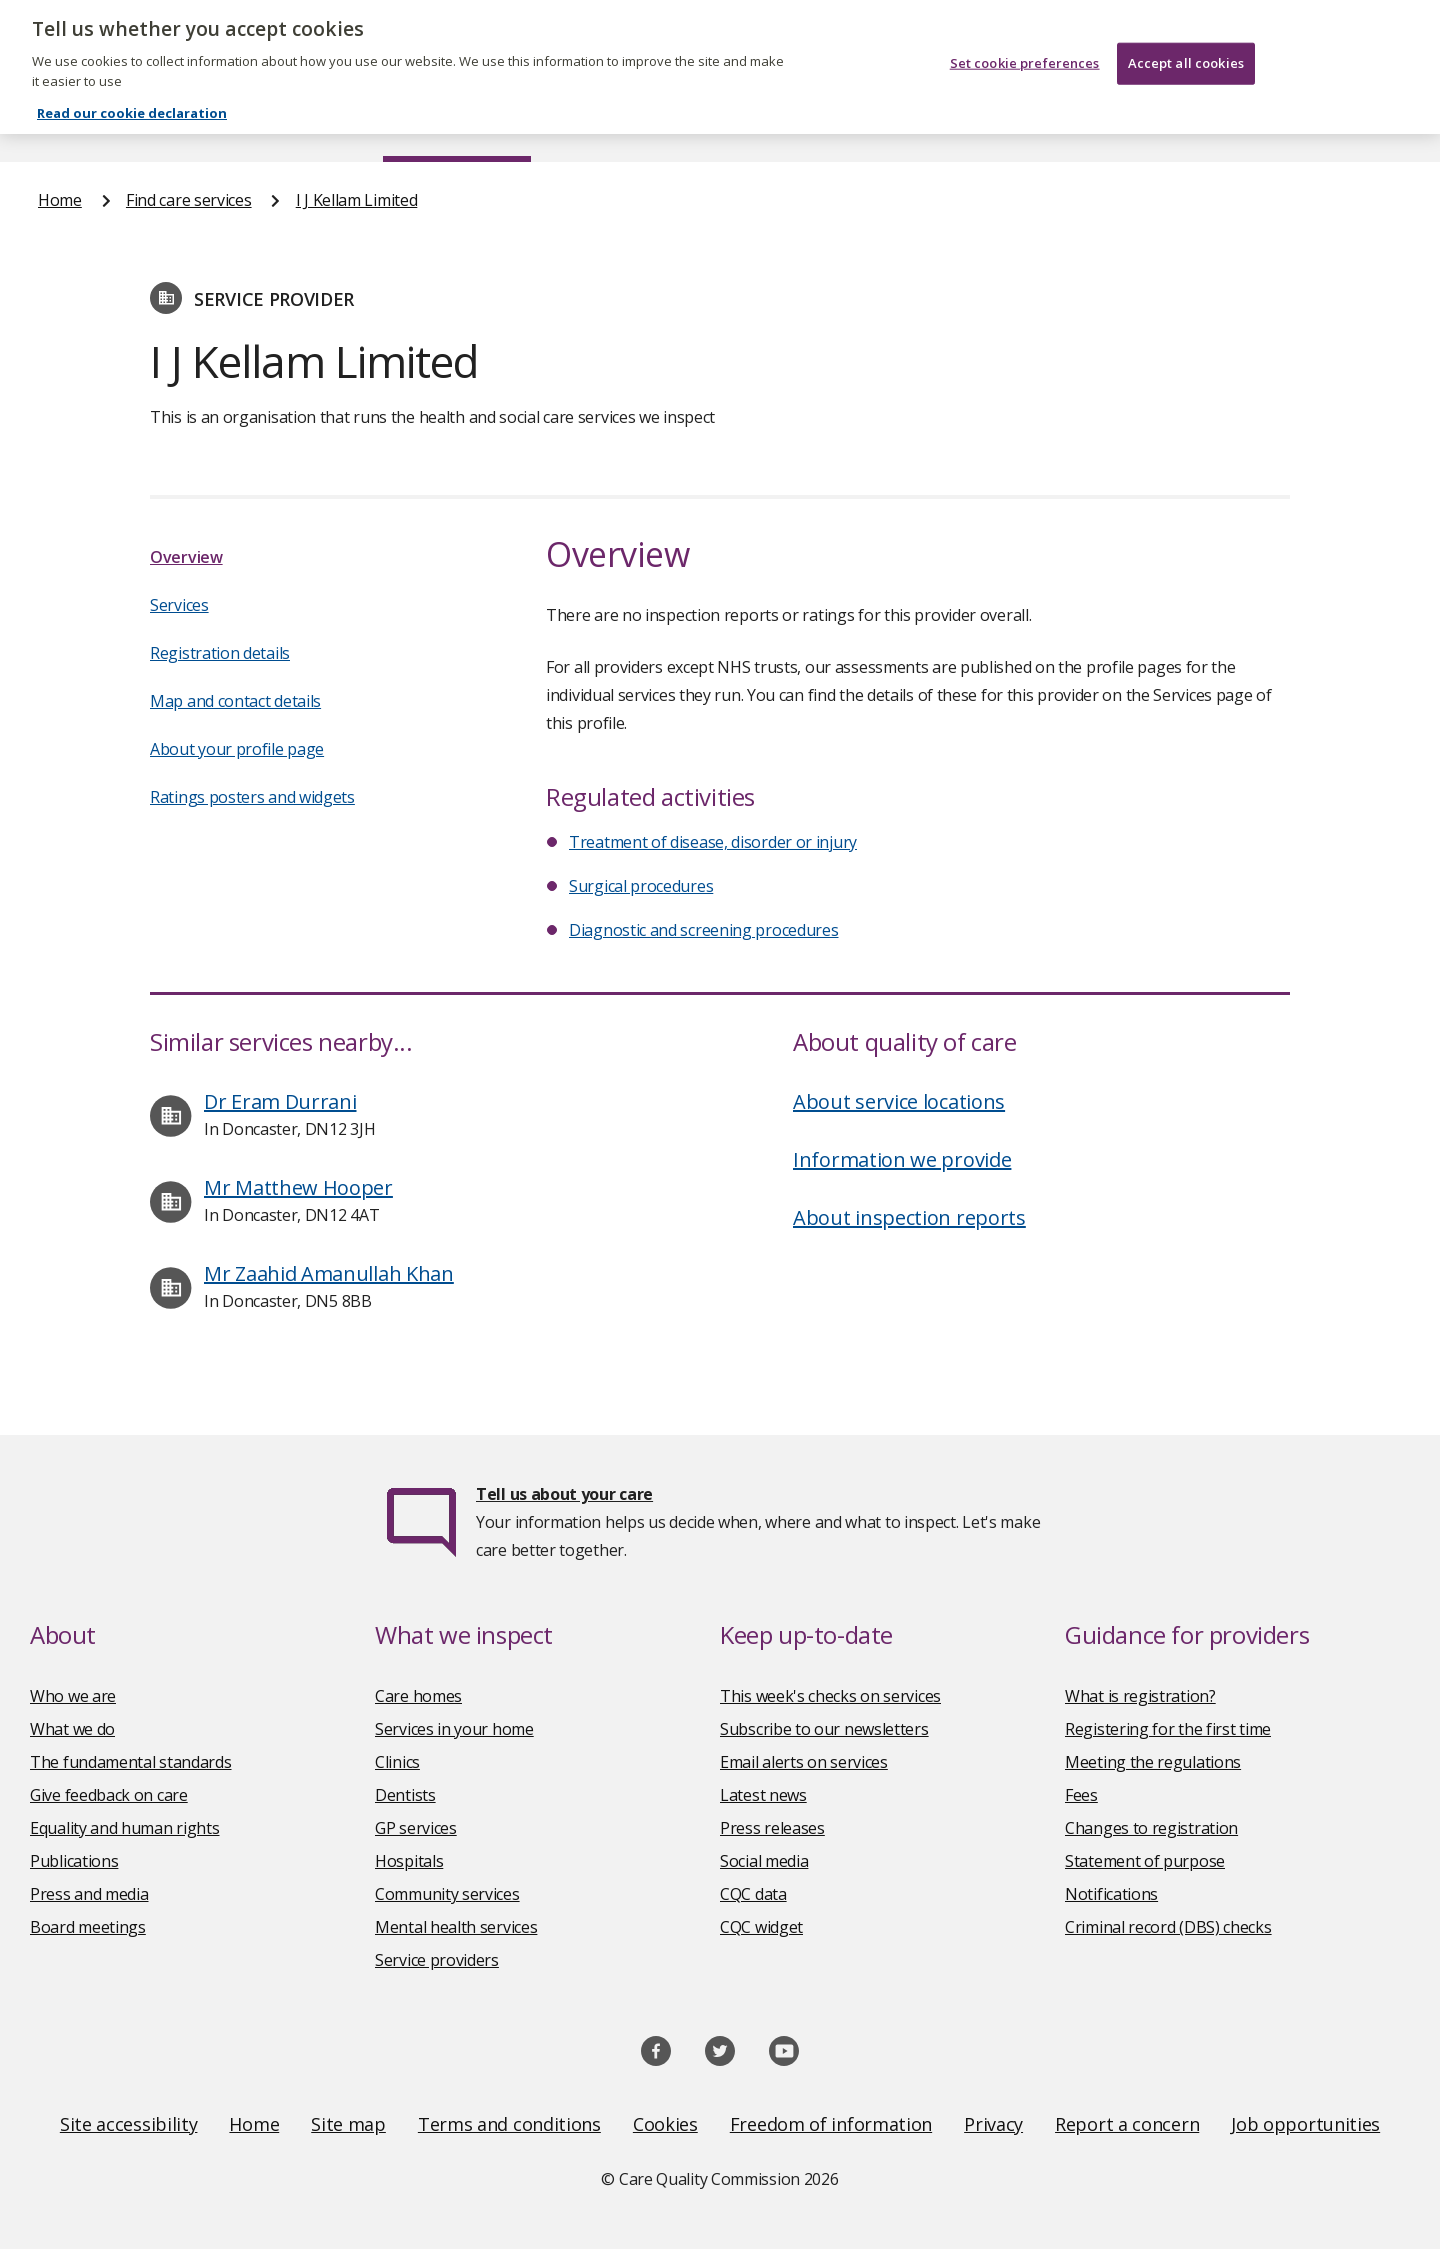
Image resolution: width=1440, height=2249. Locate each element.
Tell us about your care (564, 1494)
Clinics (397, 1762)
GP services (416, 1828)
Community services (447, 1894)
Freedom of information (831, 2124)
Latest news (763, 1795)
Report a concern (1127, 2124)
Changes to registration (1151, 1828)
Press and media (89, 1894)
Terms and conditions (509, 2124)
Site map (348, 2124)
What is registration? (1140, 1696)
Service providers (437, 1960)
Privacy (993, 2124)
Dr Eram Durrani (280, 1101)
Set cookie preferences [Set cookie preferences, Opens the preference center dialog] (1025, 50)
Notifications (1111, 1894)
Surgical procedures (641, 886)
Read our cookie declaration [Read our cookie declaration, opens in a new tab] (132, 101)
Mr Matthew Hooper (298, 1187)
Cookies (665, 2124)
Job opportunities (1305, 2124)
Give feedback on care (109, 1795)
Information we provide (902, 1159)
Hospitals (409, 1861)
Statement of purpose (1145, 1861)
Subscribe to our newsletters (824, 1729)
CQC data (753, 1894)
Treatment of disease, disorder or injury (713, 842)
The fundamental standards (131, 1762)
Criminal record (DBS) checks (1168, 1927)
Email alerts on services (804, 1762)
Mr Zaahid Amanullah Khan (329, 1273)
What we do (72, 1729)
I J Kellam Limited (357, 200)
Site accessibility (129, 2124)
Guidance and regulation (1107, 124)
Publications (849, 124)
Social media (764, 1861)
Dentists (405, 1795)
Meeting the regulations (1153, 1762)
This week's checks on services (830, 1696)
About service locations (899, 1101)
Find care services (457, 124)
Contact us (1361, 124)
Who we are (73, 1696)
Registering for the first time (1168, 1729)
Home (60, 124)
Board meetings (88, 1927)
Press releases (772, 1828)
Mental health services (456, 1927)
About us (236, 124)
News (664, 124)
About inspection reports (909, 1217)
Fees (1081, 1795)
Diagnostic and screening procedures (704, 930)
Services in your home (454, 1729)
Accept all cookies (1186, 50)
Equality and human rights (125, 1828)
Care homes (418, 1696)
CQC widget (761, 1927)
